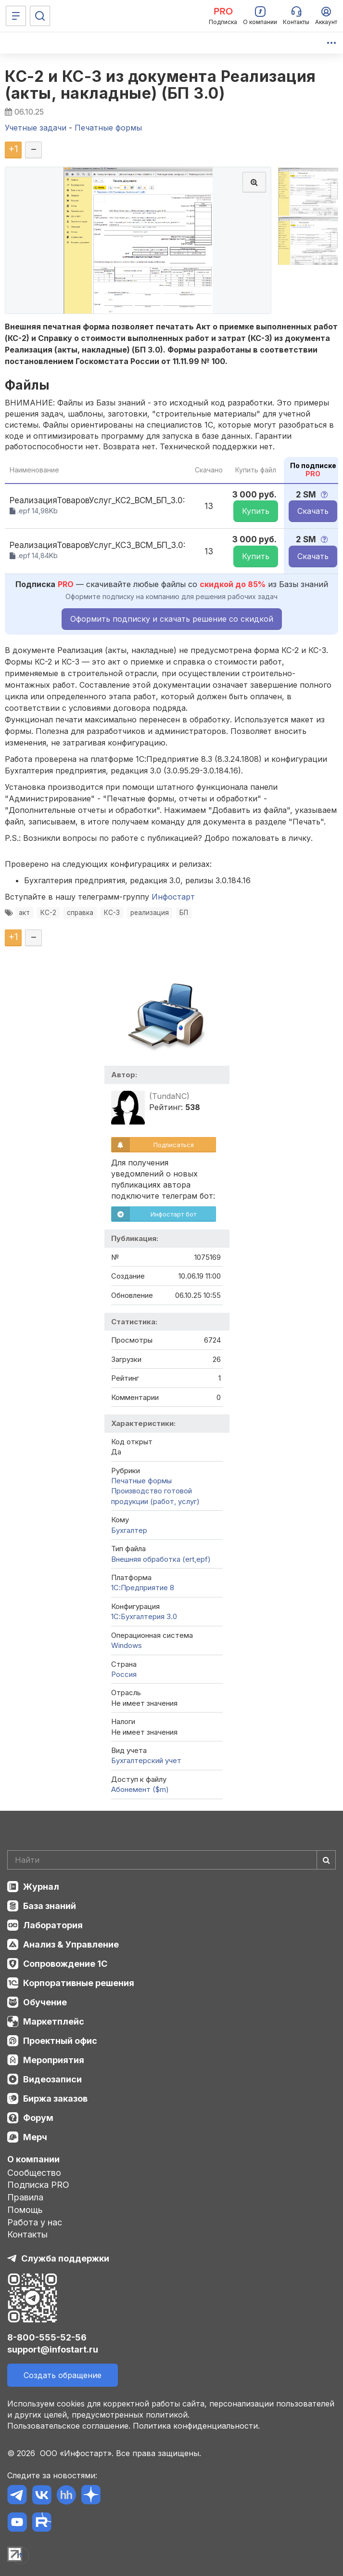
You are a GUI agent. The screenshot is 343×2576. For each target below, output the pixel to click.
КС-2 (48, 912)
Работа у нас (34, 2222)
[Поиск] (40, 16)
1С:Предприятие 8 (142, 1587)
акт (24, 912)
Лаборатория (53, 1925)
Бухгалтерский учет (146, 1760)
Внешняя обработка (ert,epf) (161, 1559)
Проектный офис (60, 2041)
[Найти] (326, 1860)
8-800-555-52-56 (47, 2337)
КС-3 (112, 912)
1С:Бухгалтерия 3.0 (144, 1616)
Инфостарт (173, 897)
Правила (25, 2197)
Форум (38, 2118)
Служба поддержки (65, 2258)
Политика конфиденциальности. (196, 2426)
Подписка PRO (38, 2185)
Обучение (45, 2002)
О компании (33, 2159)
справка (80, 912)
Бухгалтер (129, 1530)
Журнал (41, 1887)
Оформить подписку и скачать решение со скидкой (171, 619)
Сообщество (34, 2173)
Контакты (27, 2234)
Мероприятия (53, 2060)
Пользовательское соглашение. (68, 2426)
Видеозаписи (52, 2079)
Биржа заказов (55, 2098)
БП (183, 912)
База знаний (49, 1906)
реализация (149, 912)
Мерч (35, 2137)
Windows (126, 1645)
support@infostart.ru (52, 2349)
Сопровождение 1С (65, 1964)
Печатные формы (141, 1480)
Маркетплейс (53, 2021)
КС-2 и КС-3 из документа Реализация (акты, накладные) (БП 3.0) (160, 85)
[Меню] (16, 16)
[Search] (171, 1860)
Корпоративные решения (78, 1983)
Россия (124, 1674)
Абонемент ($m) (140, 1789)
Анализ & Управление (71, 1944)
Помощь (25, 2210)
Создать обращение (63, 2375)
